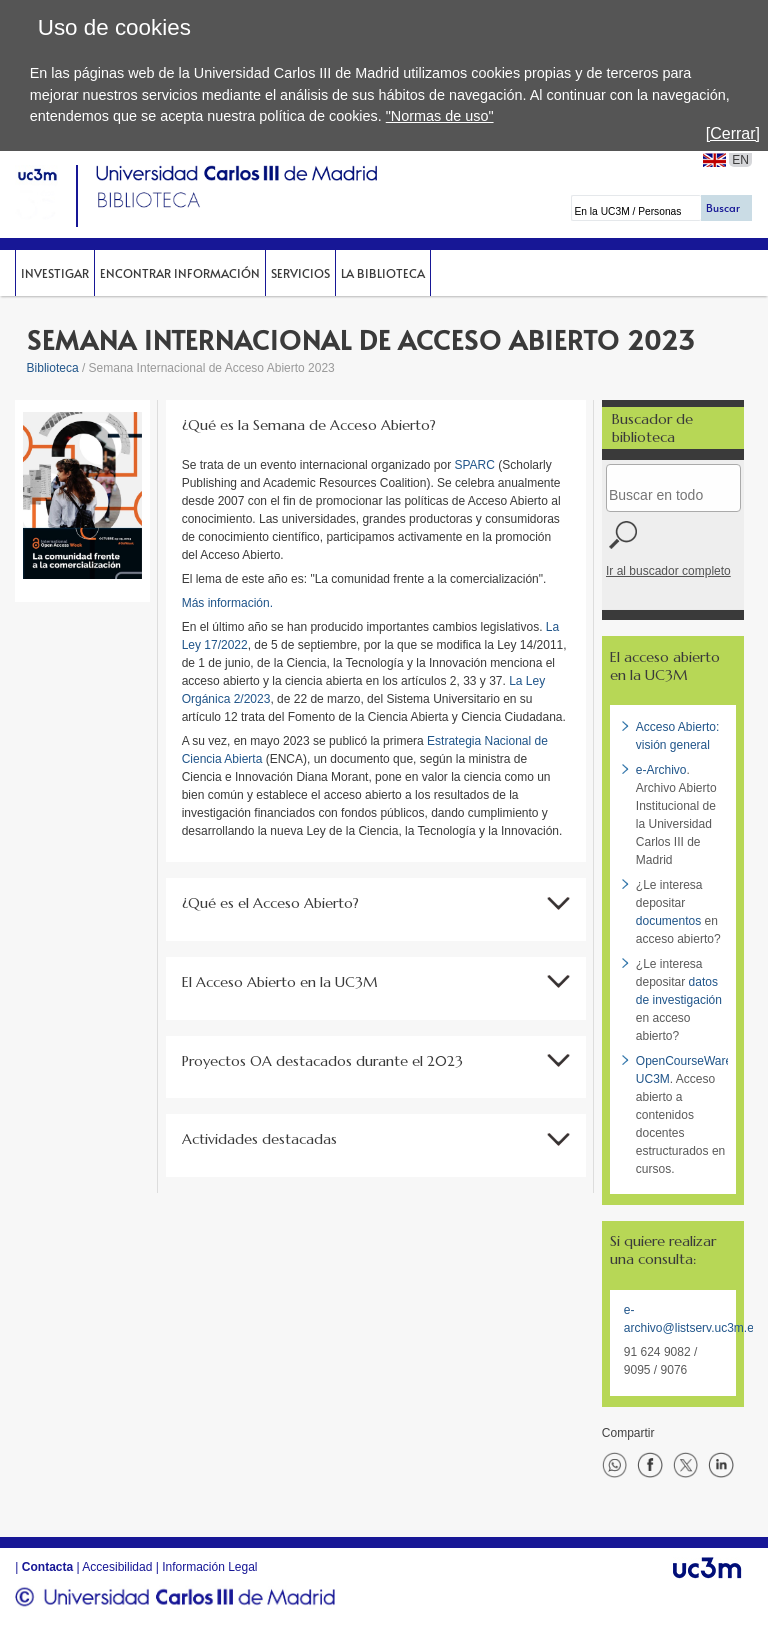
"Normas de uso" (440, 116)
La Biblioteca (383, 273)
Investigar (55, 273)
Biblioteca (53, 368)
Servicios (300, 273)
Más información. (229, 603)
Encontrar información (180, 273)
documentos (668, 921)
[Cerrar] (733, 133)
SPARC (477, 465)
